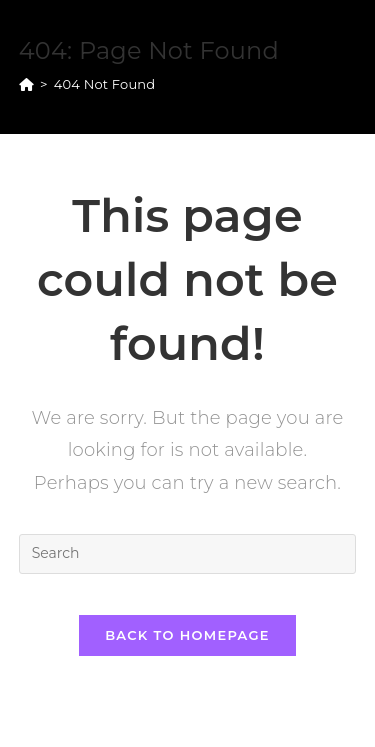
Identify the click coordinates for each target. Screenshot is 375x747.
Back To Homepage (187, 635)
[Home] (26, 84)
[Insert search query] (188, 554)
